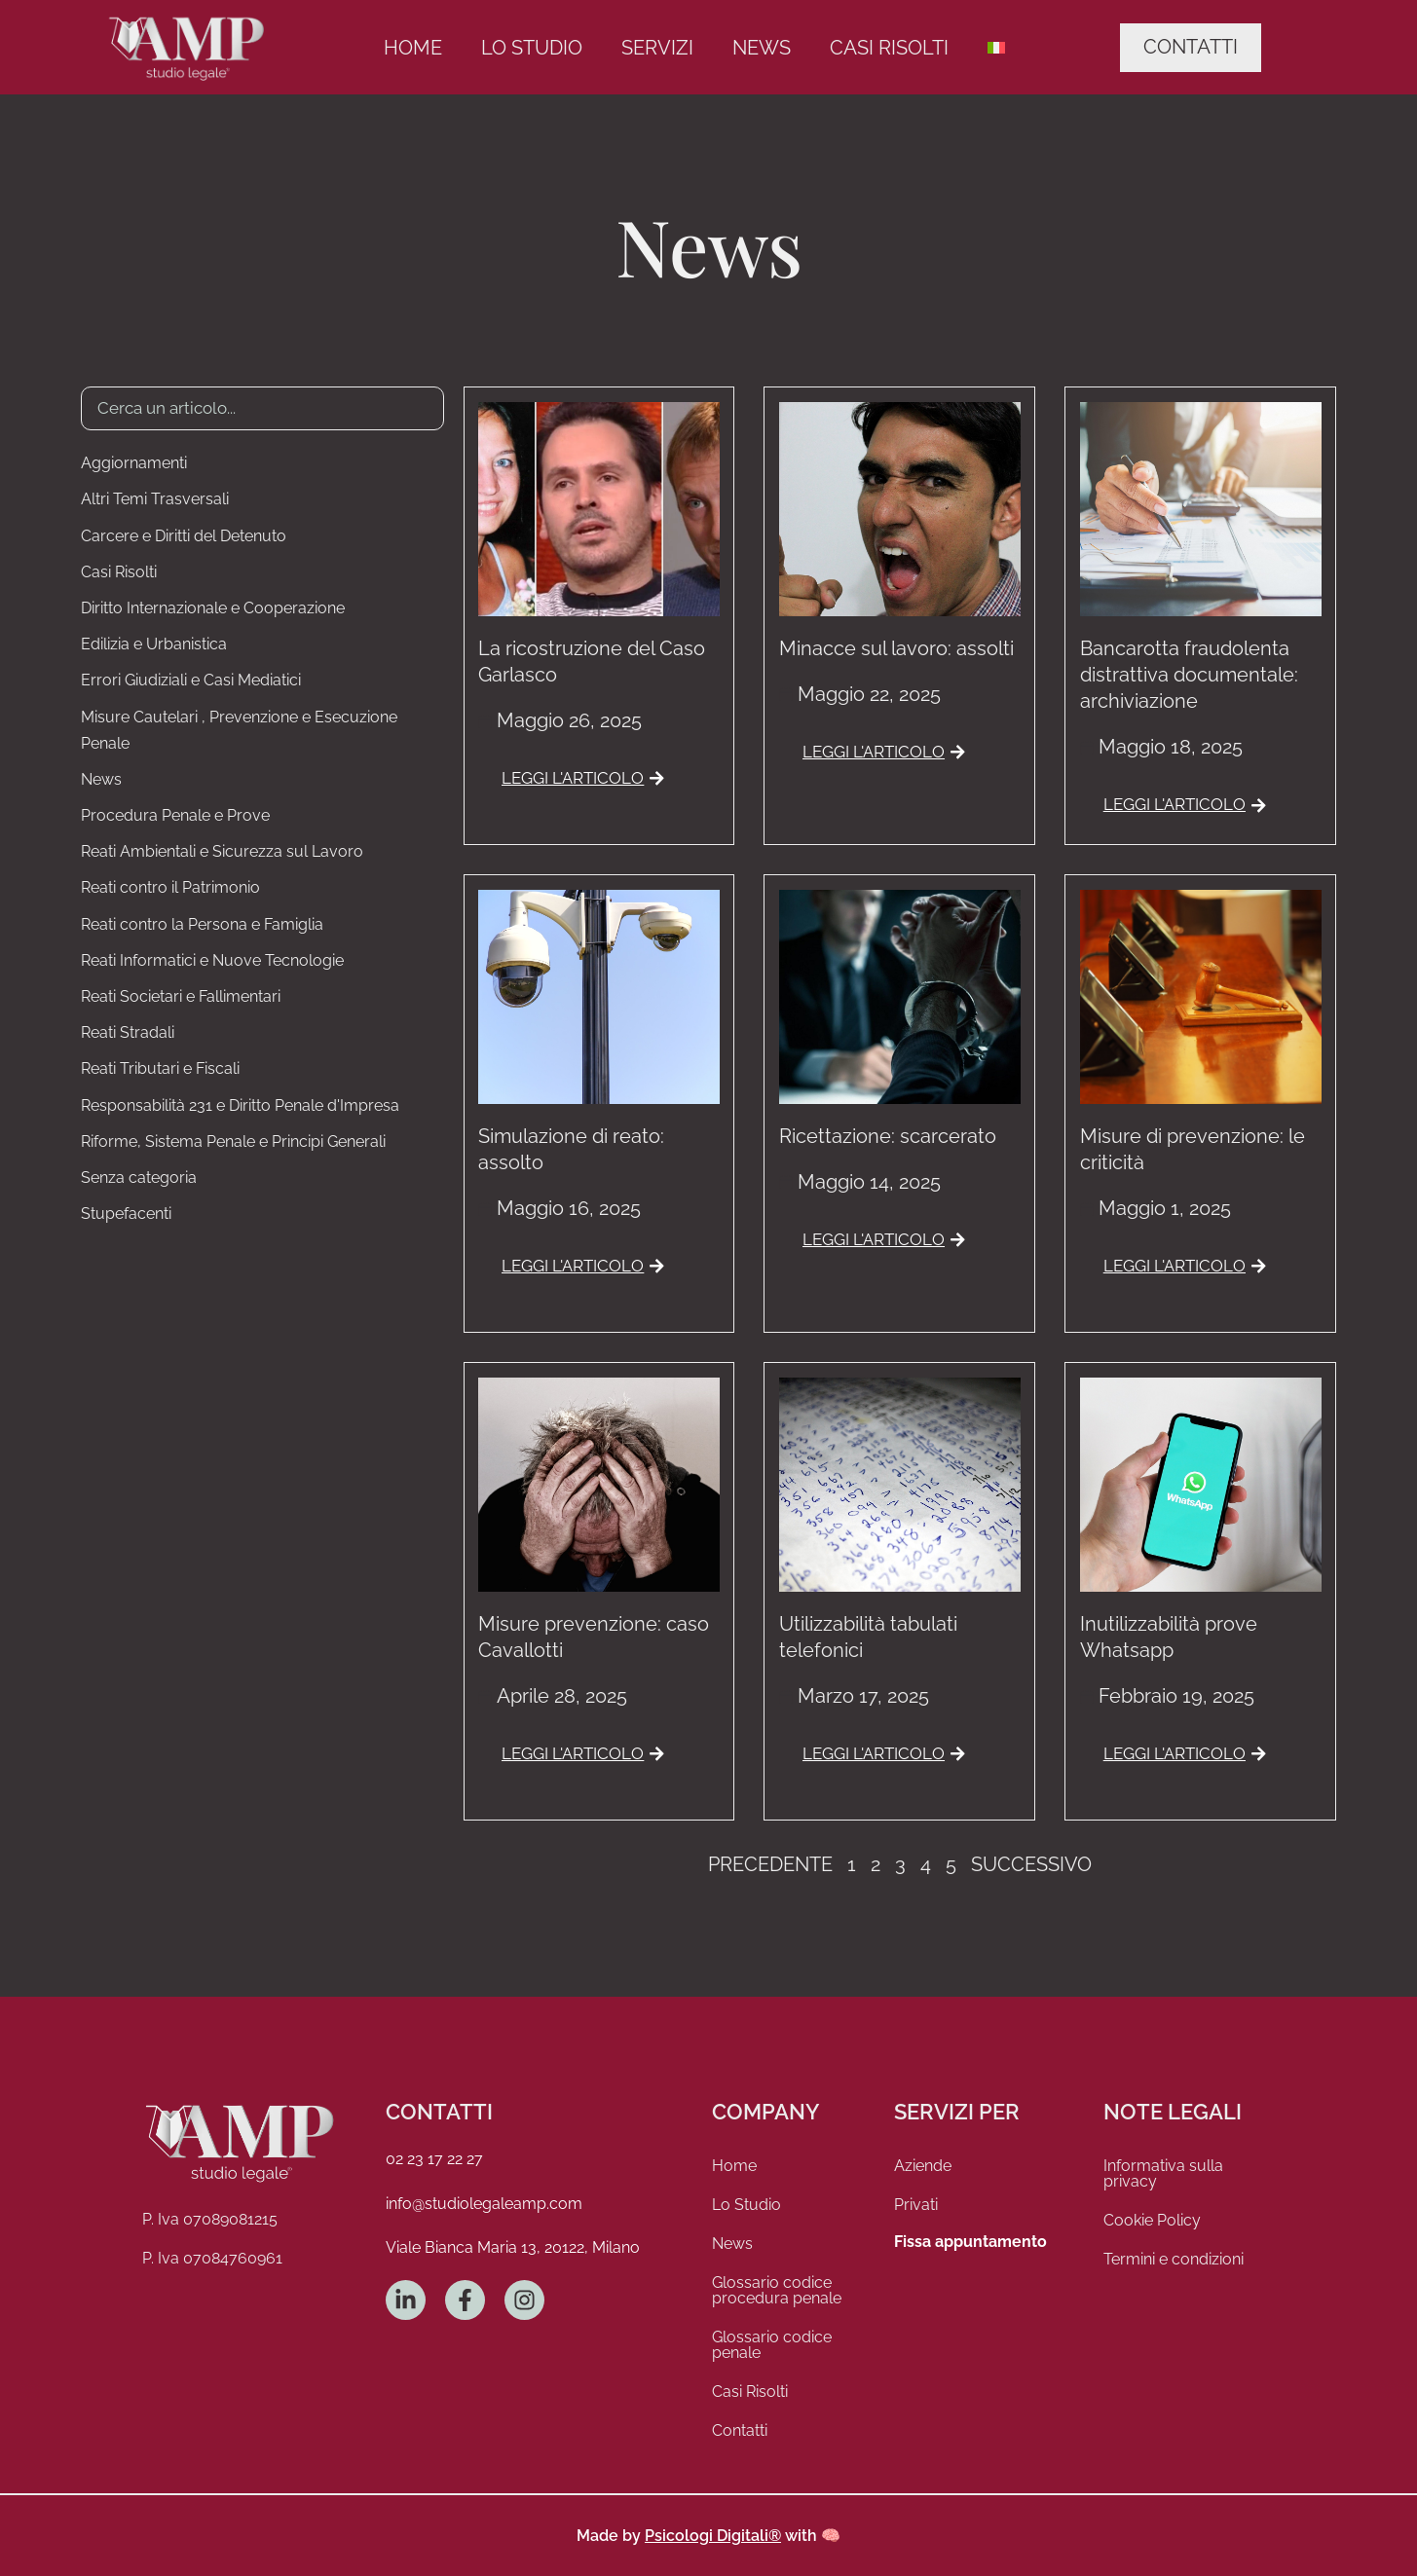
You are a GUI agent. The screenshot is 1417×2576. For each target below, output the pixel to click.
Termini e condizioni (1173, 2259)
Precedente (770, 1864)
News (761, 47)
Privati (916, 2204)
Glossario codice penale (772, 2345)
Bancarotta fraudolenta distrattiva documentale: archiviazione (1189, 675)
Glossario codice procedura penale (776, 2290)
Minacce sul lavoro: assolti (896, 648)
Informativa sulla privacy (1163, 2173)
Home (413, 47)
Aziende (922, 2165)
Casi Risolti (889, 47)
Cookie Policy (1152, 2220)
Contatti (739, 2430)
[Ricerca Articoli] (262, 408)
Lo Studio (531, 47)
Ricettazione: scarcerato (887, 1136)
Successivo (1031, 1864)
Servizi (657, 47)
